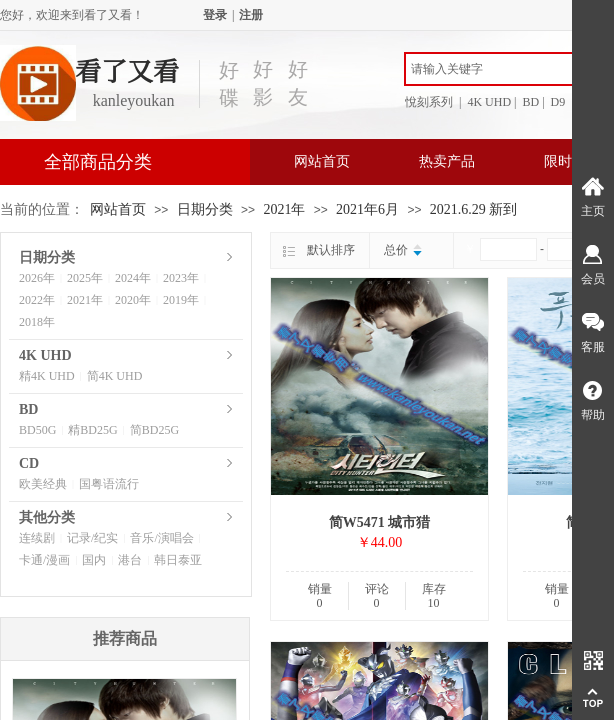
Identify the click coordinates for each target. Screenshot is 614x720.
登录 (215, 15)
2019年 (181, 300)
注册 (251, 15)
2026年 (37, 278)
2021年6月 (367, 209)
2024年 (133, 278)
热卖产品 (447, 161)
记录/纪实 (92, 538)
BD (28, 409)
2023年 (181, 278)
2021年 (284, 209)
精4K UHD (47, 376)
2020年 (133, 300)
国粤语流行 (109, 484)
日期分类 (205, 209)
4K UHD (45, 355)
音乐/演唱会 (161, 538)
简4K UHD (115, 376)
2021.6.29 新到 (474, 209)
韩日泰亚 (178, 560)
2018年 (37, 322)
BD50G (37, 430)
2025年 (85, 278)
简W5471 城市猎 (380, 522)
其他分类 (47, 517)
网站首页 (322, 161)
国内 (94, 560)
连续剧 (37, 538)
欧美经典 (43, 484)
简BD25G (154, 430)
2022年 (37, 300)
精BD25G (92, 430)
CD (29, 463)
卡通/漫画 (44, 560)
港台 (130, 560)
